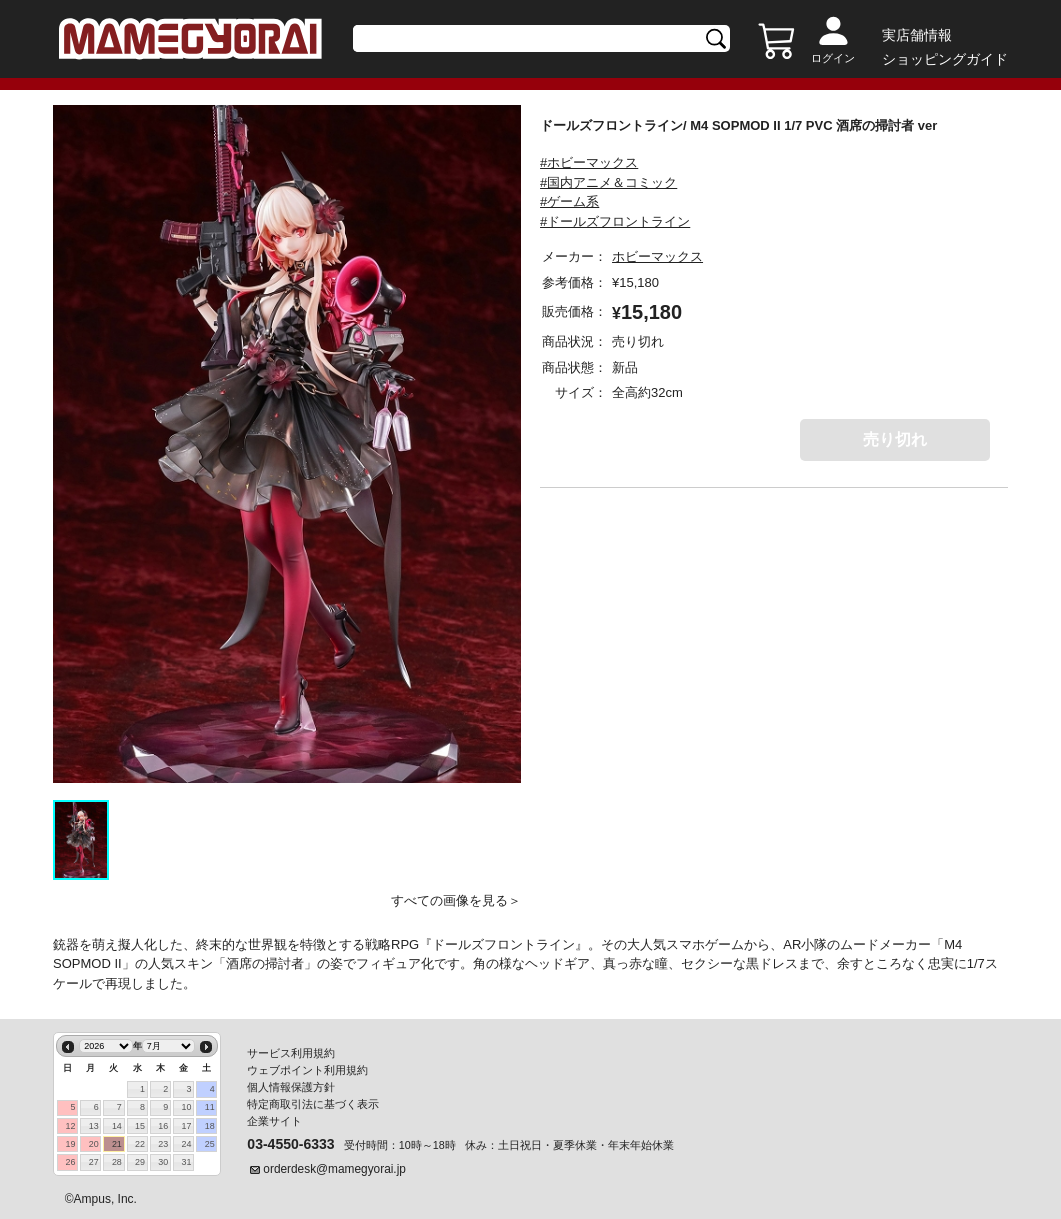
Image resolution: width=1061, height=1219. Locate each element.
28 (117, 1162)
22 (140, 1144)
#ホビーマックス (589, 162)
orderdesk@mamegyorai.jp (334, 1169)
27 (94, 1162)
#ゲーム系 (569, 201)
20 (94, 1144)
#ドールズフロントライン (615, 221)
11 (210, 1107)
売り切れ (895, 439)
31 (186, 1162)
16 (163, 1126)
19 (71, 1144)
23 (163, 1144)
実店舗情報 (917, 35)
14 (117, 1126)
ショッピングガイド (945, 59)
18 (210, 1126)
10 (186, 1107)
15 (140, 1126)
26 (71, 1162)
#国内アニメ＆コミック (608, 182)
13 (94, 1126)
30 (163, 1162)
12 (71, 1126)
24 (186, 1144)
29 (140, 1162)
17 (186, 1126)
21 (117, 1144)
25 (210, 1144)
